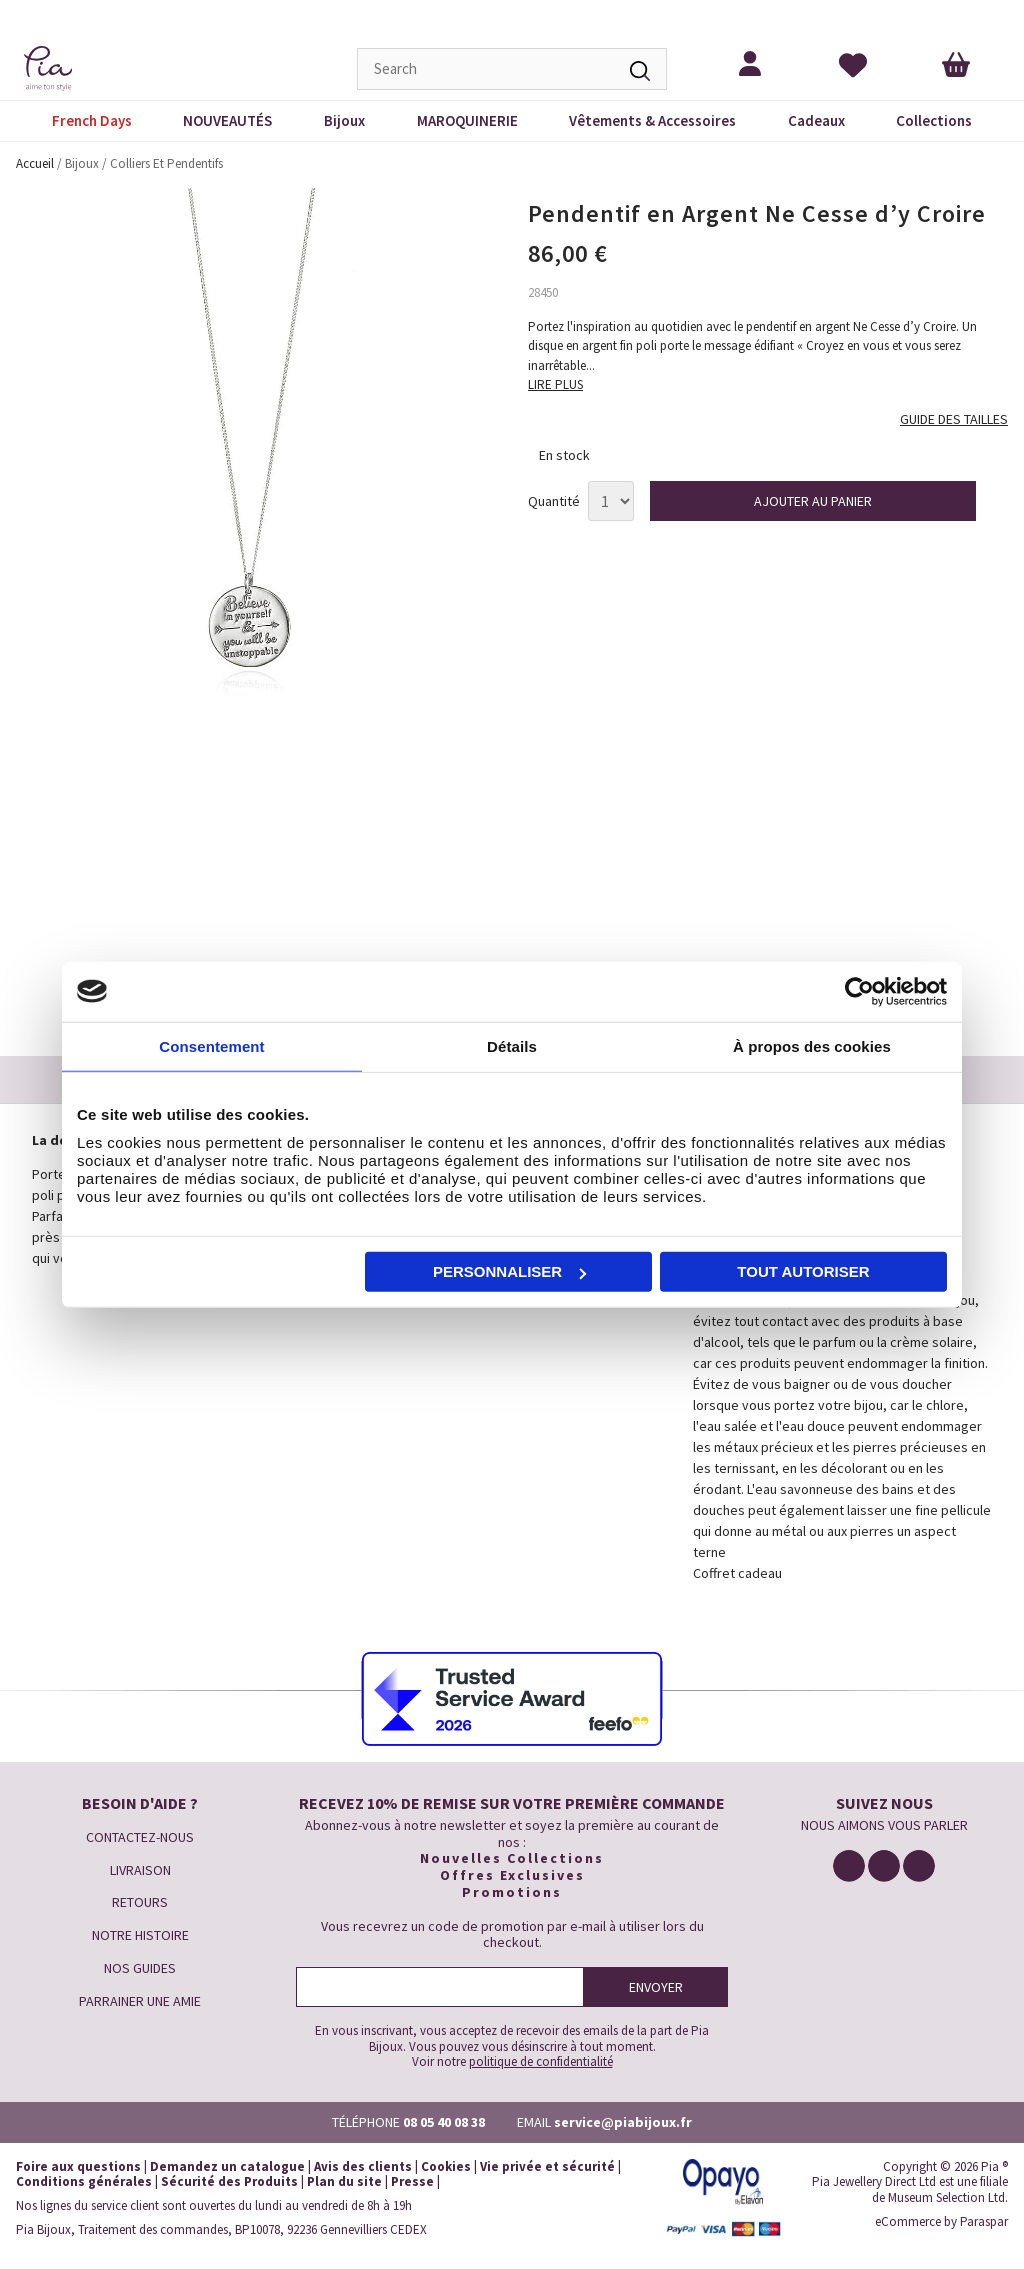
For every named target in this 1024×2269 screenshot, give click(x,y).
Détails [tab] (512, 1045)
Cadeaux (816, 120)
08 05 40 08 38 (444, 2122)
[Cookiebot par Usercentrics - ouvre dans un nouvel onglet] (859, 991)
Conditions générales (84, 2181)
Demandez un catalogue (227, 2166)
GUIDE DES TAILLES (954, 419)
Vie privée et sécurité (547, 2166)
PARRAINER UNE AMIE (140, 2001)
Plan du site (344, 2181)
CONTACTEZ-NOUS (140, 1837)
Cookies (446, 2166)
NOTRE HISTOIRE (140, 1935)
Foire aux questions (78, 2166)
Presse (412, 2181)
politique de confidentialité (541, 2061)
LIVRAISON (140, 1870)
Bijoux (344, 120)
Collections (934, 120)
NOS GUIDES (140, 1968)
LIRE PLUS (555, 384)
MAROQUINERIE (467, 120)
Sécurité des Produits (229, 2181)
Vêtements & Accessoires (652, 120)
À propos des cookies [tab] (812, 1045)
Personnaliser (509, 1271)
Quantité (554, 501)
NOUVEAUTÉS (227, 120)
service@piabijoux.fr (623, 2122)
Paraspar (984, 2221)
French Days (92, 120)
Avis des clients (363, 2166)
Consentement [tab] (211, 1045)
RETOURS (140, 1902)
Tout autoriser (803, 1271)
